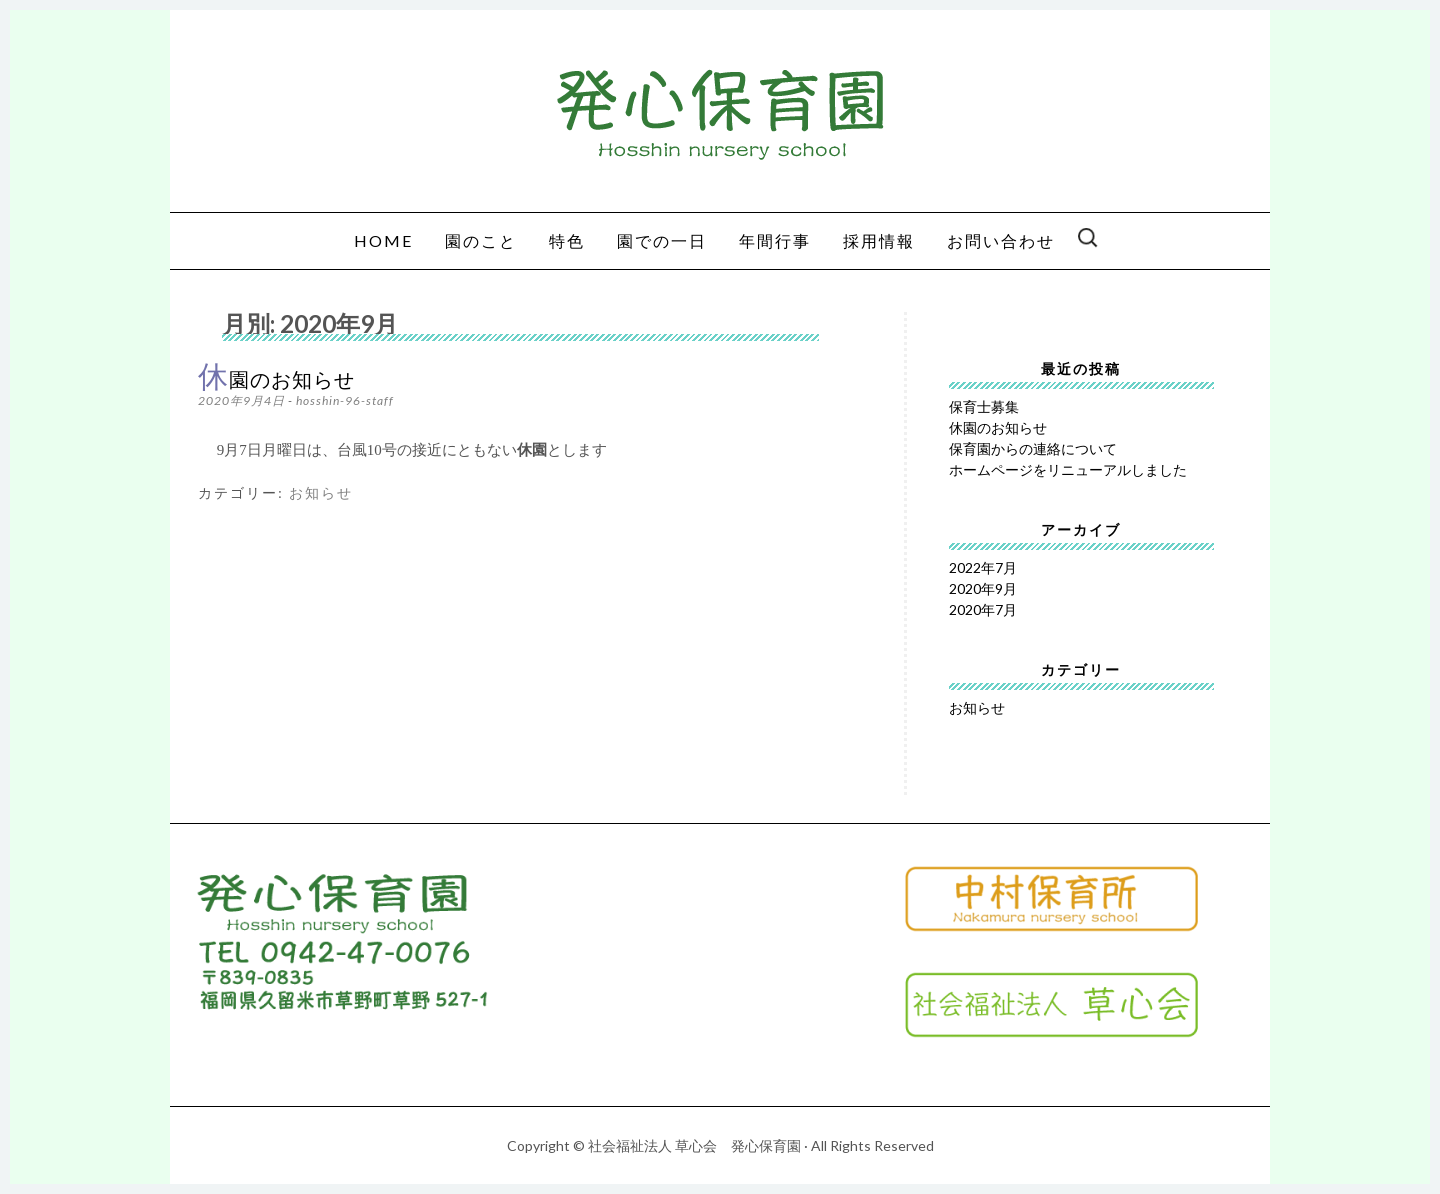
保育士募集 (984, 406)
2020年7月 (983, 609)
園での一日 (662, 240)
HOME (383, 240)
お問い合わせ (1001, 240)
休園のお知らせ (276, 380)
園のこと (481, 240)
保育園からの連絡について (1033, 448)
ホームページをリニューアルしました (1068, 469)
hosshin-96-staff (345, 400)
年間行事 (775, 240)
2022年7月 (983, 567)
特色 (567, 240)
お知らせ (321, 493)
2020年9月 (983, 588)
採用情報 (879, 240)
